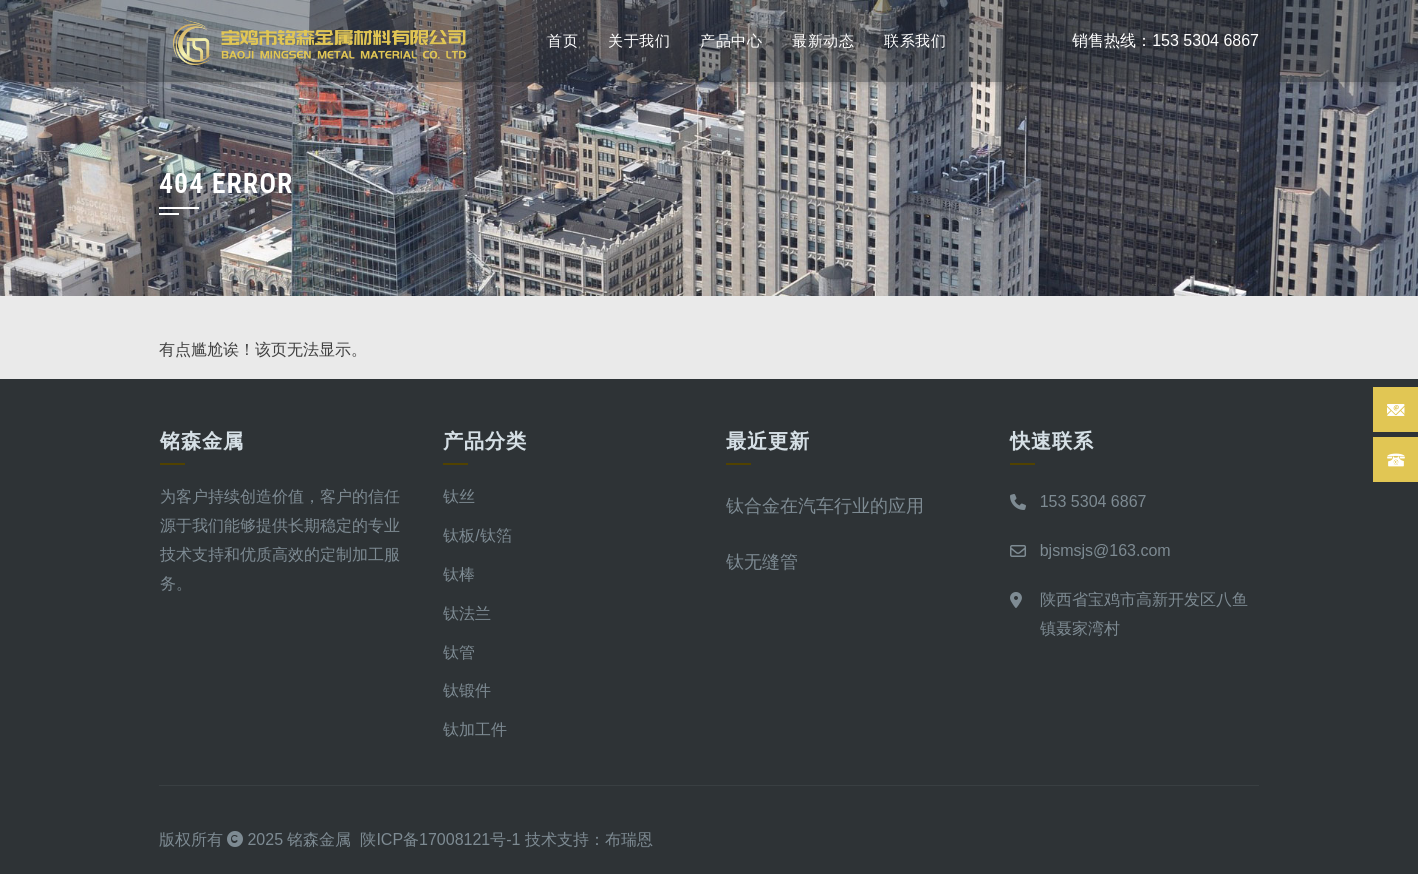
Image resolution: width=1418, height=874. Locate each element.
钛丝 (459, 496)
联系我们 (915, 41)
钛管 (459, 652)
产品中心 (731, 41)
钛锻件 (467, 690)
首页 (562, 41)
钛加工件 (475, 729)
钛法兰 (467, 613)
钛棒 (459, 574)
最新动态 (823, 41)
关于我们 (639, 41)
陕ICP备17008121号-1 (440, 839)
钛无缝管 (762, 561)
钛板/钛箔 (477, 535)
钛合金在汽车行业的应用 (825, 505)
